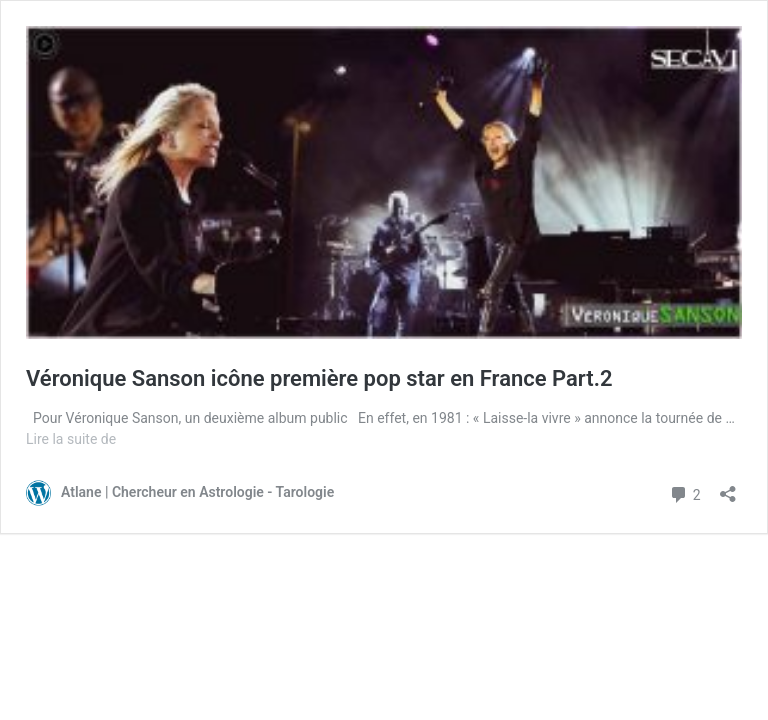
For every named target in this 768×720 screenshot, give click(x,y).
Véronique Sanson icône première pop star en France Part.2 (319, 378)
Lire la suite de (71, 439)
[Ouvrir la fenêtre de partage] (728, 487)
